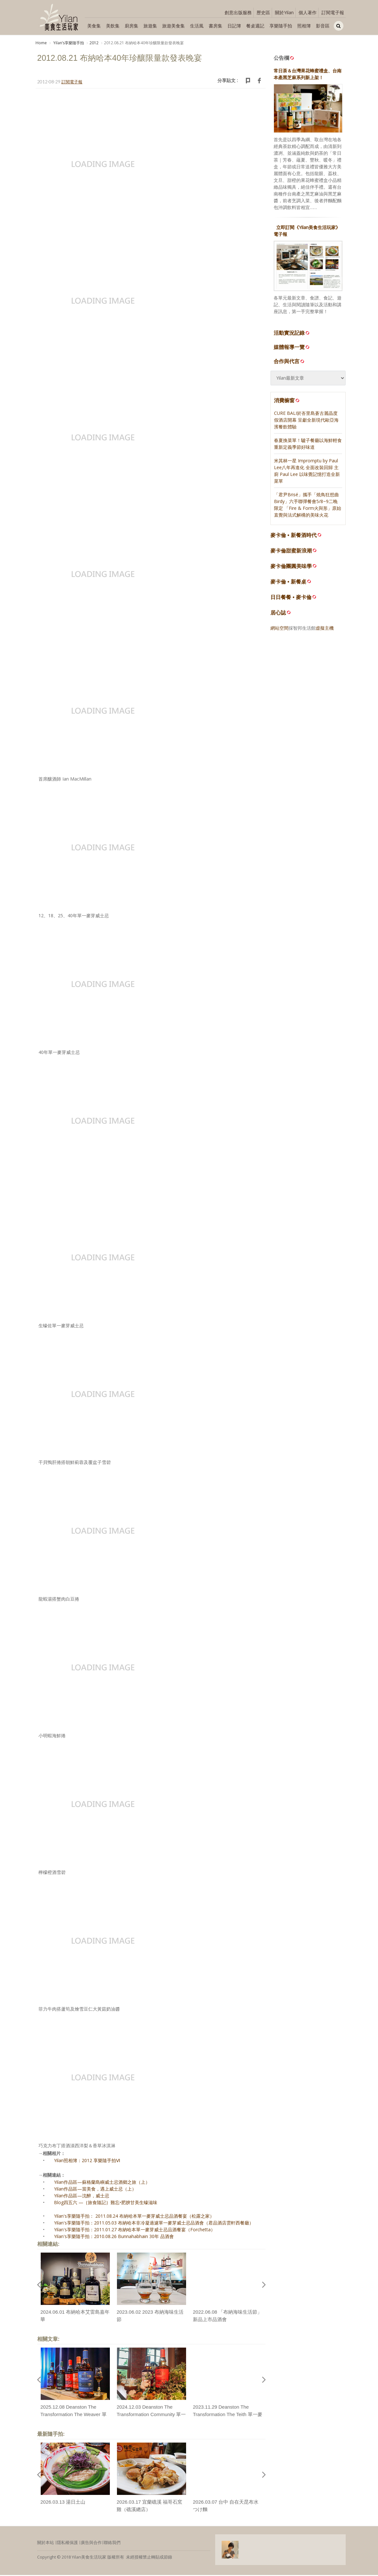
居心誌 (278, 613)
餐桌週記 (255, 26)
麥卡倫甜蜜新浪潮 (291, 551)
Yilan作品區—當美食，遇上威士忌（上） (95, 2190)
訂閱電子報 (332, 12)
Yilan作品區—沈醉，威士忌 (81, 2197)
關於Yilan (284, 12)
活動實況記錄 (292, 333)
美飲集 (113, 26)
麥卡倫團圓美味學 (291, 567)
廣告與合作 (91, 2544)
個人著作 (308, 12)
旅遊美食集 (173, 26)
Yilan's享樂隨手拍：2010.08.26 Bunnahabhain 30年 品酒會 (114, 2237)
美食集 (94, 26)
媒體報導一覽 (292, 348)
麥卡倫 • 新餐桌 (288, 582)
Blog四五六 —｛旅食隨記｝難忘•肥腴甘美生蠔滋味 (105, 2204)
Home (41, 43)
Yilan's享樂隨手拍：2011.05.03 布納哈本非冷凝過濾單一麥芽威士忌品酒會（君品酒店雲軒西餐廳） (154, 2224)
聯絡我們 (112, 2544)
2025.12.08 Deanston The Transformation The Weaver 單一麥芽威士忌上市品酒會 (73, 2415)
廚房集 (131, 26)
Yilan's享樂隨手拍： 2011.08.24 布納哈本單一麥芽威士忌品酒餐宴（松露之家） (134, 2217)
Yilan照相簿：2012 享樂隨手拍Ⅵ (87, 2162)
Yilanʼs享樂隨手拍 (68, 43)
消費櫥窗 (287, 401)
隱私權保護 (67, 2544)
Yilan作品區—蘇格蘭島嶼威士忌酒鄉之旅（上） (102, 2183)
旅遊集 (150, 26)
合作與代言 (289, 362)
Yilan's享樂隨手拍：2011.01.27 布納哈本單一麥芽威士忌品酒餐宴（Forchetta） (134, 2231)
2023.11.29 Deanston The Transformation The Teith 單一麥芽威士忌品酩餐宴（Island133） (227, 2415)
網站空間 (279, 629)
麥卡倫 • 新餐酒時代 (293, 536)
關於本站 (45, 2544)
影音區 (323, 26)
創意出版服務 (238, 12)
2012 (94, 43)
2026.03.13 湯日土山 (62, 2503)
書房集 (215, 26)
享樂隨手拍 (280, 26)
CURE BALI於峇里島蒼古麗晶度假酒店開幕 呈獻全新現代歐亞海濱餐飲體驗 (306, 421)
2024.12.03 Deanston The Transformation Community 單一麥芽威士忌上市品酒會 (151, 2415)
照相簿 (304, 26)
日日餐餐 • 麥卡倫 (290, 598)
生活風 (197, 26)
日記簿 (234, 26)
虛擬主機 (325, 629)
